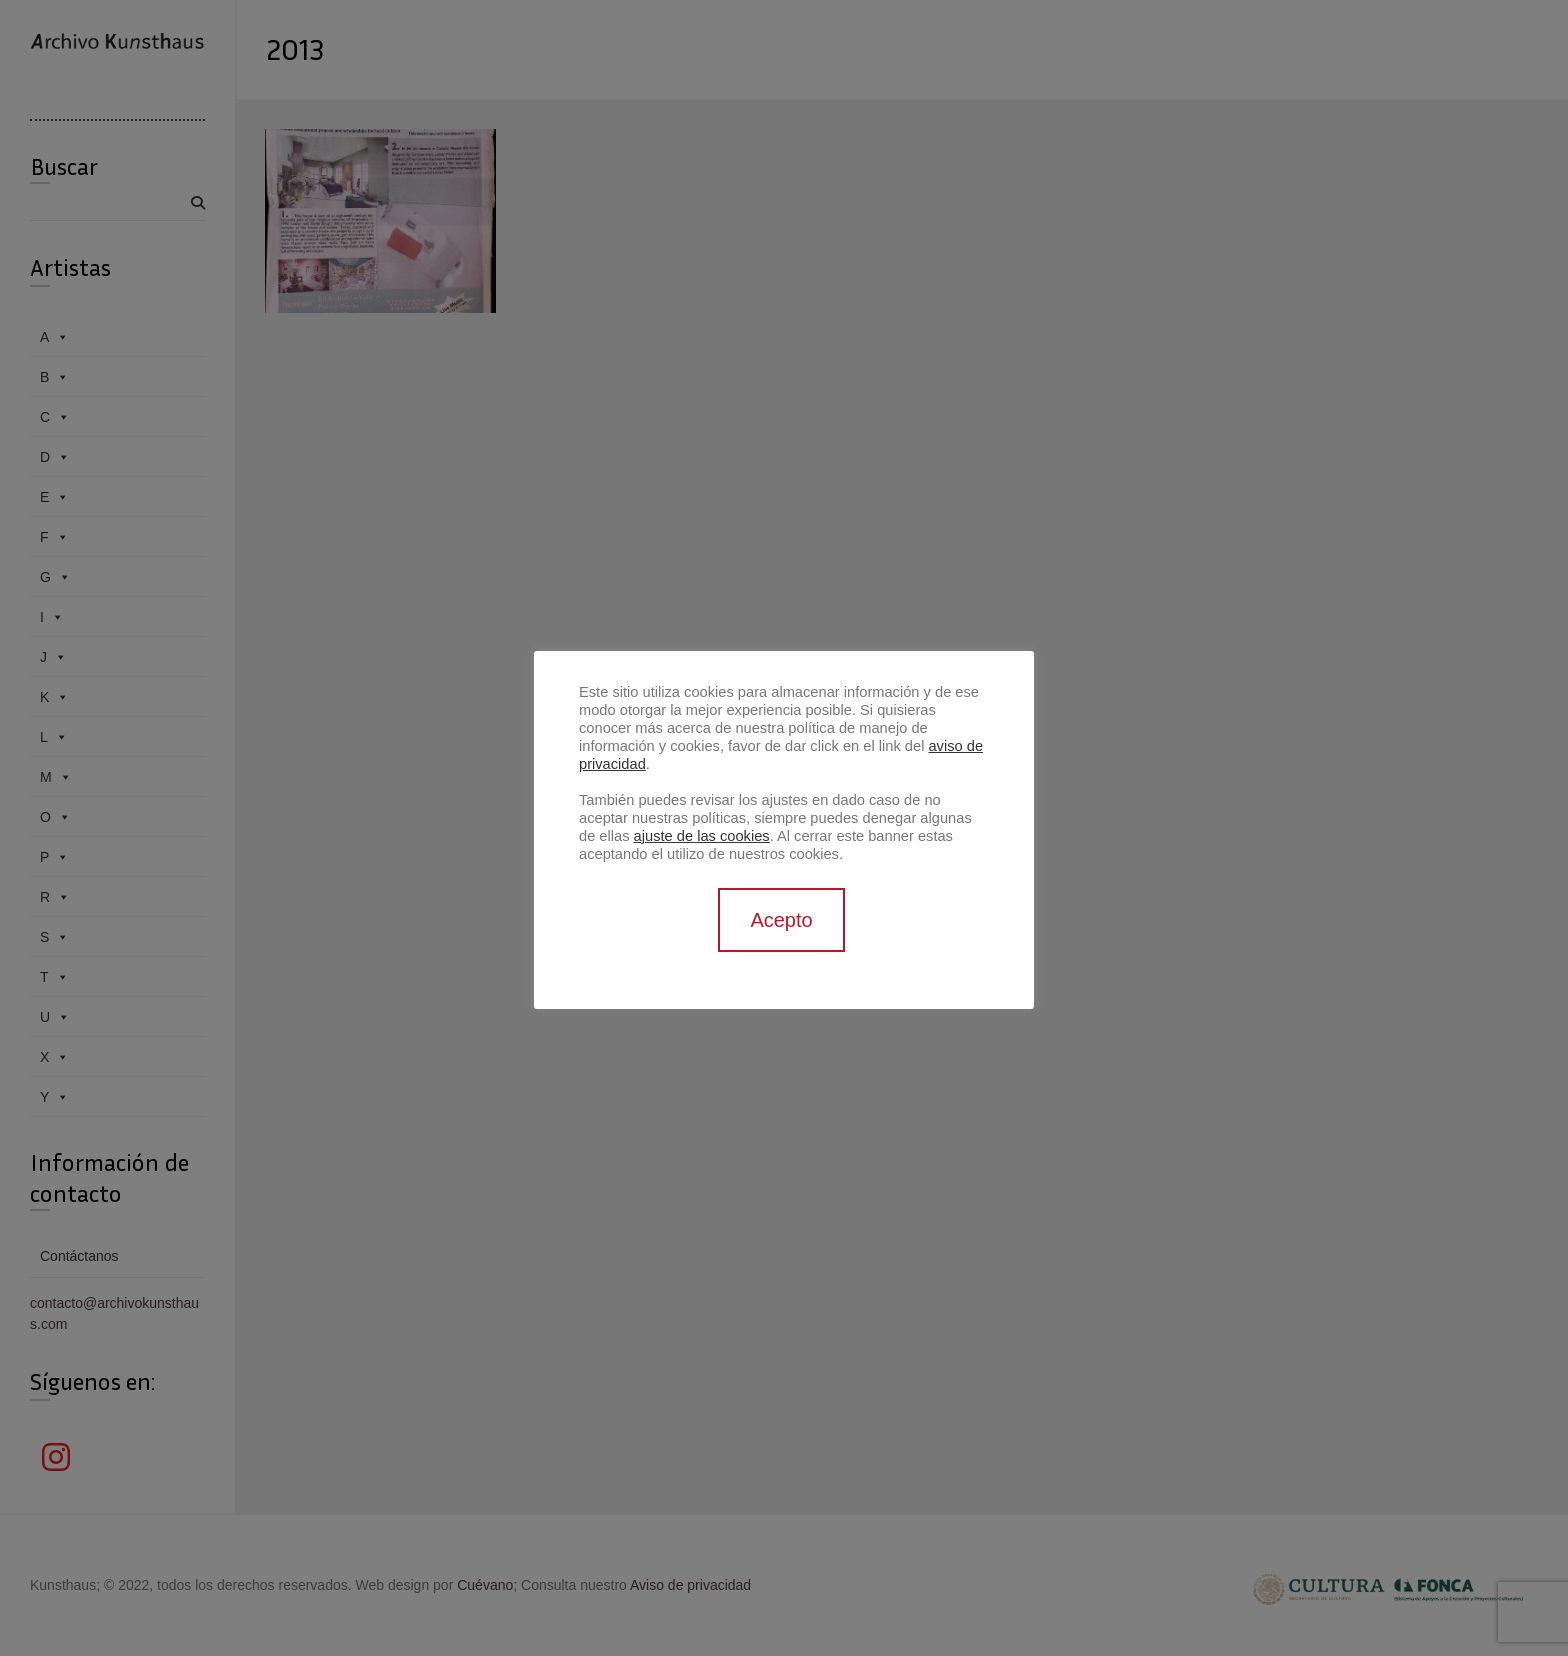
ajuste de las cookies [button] (702, 836)
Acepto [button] (781, 920)
